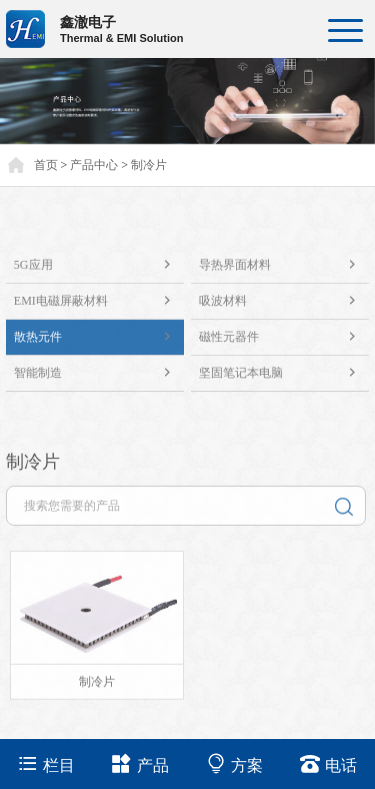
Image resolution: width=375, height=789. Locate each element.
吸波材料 (284, 308)
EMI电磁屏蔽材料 (99, 308)
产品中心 (94, 165)
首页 (46, 165)
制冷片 (149, 165)
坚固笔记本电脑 (284, 380)
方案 (234, 763)
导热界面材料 (284, 272)
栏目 (46, 763)
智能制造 (99, 380)
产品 (140, 763)
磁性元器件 (284, 344)
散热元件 (99, 344)
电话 (328, 763)
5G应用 (99, 272)
